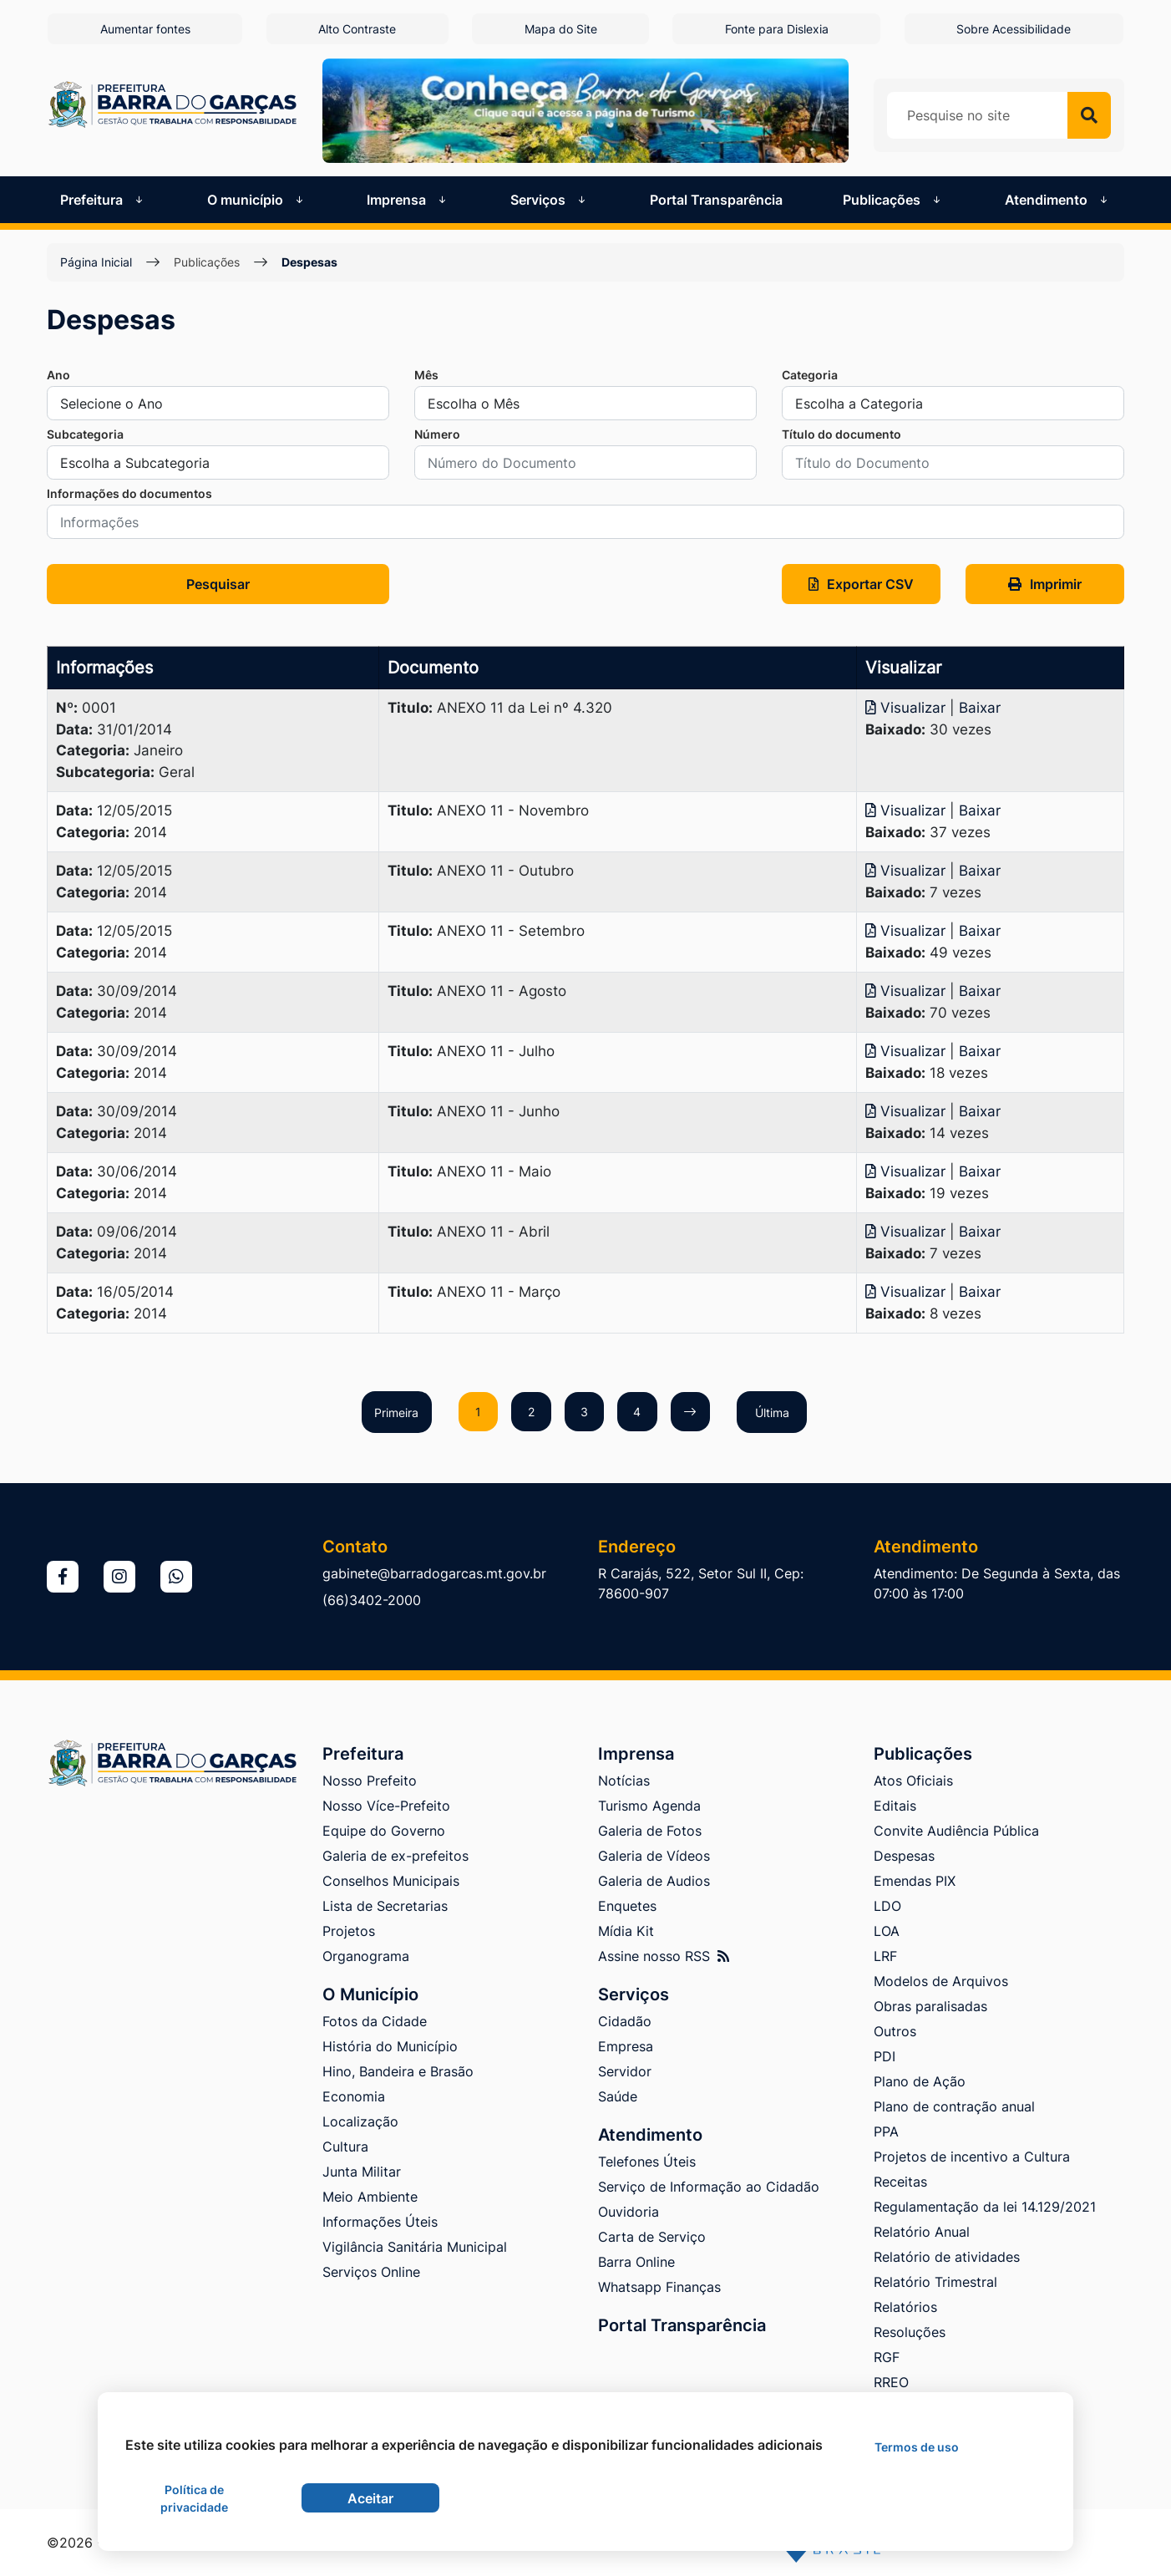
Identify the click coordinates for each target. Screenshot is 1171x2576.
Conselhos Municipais (390, 1880)
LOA (887, 1931)
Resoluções (909, 2332)
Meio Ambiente (370, 2196)
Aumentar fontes (144, 29)
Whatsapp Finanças (659, 2287)
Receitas (900, 2181)
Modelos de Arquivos (941, 1981)
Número (437, 434)
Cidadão (624, 2021)
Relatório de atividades (947, 2256)
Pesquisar (218, 584)
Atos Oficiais (913, 1780)
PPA (886, 2131)
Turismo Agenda (649, 1805)
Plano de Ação (920, 2081)
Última (777, 1412)
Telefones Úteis (647, 2161)
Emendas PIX (915, 1880)
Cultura (345, 2146)
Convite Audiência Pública (956, 1830)
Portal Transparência (716, 199)
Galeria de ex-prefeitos (395, 1855)
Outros (895, 2031)
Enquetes (627, 1906)
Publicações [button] (893, 199)
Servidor (624, 2071)
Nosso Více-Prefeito (386, 1805)
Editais (895, 1805)
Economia (353, 2096)
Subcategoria (85, 434)
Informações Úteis (380, 2221)
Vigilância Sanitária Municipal (414, 2246)
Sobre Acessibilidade (1015, 29)
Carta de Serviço (652, 2236)
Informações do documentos (129, 493)
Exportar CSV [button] (861, 584)
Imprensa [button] (408, 199)
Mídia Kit (626, 1931)
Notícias (624, 1780)
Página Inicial (96, 262)
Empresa (625, 2046)
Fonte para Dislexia (777, 29)
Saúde (617, 2096)
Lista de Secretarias (385, 1906)
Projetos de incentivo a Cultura (972, 2156)
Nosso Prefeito (369, 1780)
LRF (885, 1956)
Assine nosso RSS (663, 1956)
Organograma (365, 1956)
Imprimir (1045, 584)
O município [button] (257, 199)
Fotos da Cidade (374, 2021)
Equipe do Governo (383, 1830)
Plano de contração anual (954, 2106)
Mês (426, 375)
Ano (58, 375)
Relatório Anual (922, 2231)
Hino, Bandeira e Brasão (398, 2071)
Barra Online (636, 2261)
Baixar (980, 707)
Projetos (348, 1931)
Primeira (391, 1412)
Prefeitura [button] (103, 199)
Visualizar (907, 707)
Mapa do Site (561, 29)
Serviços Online (371, 2272)
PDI (884, 2056)
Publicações (207, 262)
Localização (360, 2121)
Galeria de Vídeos (654, 1855)
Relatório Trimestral (935, 2282)
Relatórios (905, 2307)
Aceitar (370, 2498)
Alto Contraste (356, 29)
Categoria (810, 375)
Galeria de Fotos (650, 1830)
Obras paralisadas (930, 2006)
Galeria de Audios (654, 1880)
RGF (887, 2357)
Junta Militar (361, 2171)
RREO (891, 2382)
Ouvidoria (628, 2211)
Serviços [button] (549, 199)
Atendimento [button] (1058, 199)
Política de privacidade (194, 2498)
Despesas (309, 262)
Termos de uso (916, 2447)
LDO (887, 1906)
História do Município (390, 2046)
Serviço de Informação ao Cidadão (708, 2186)
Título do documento (841, 434)
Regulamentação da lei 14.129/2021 (985, 2206)
